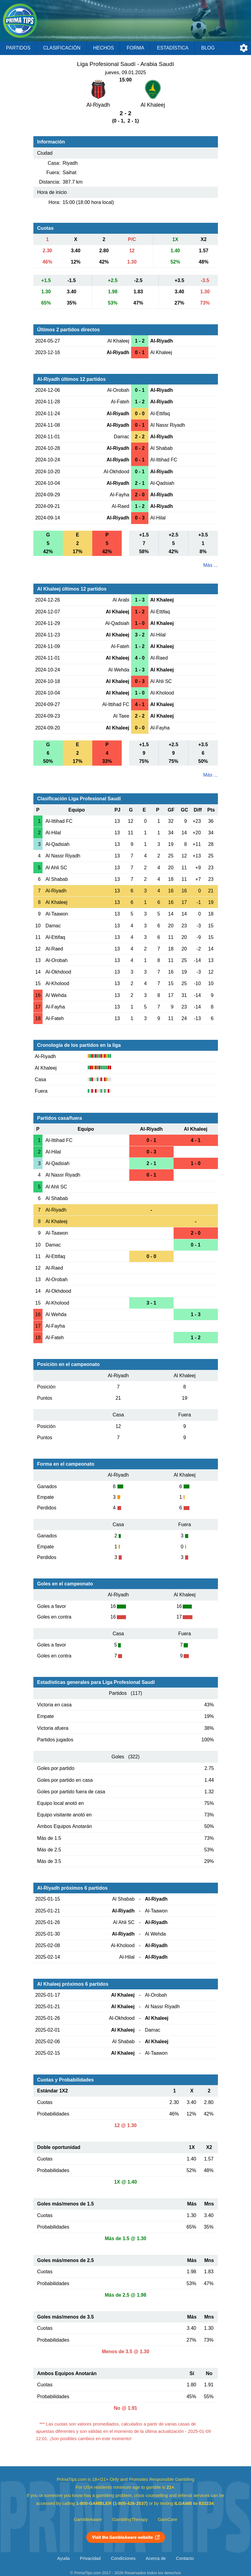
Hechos (103, 47)
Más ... (210, 565)
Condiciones (123, 2558)
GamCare (167, 2519)
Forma (135, 47)
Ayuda (63, 2558)
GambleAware (88, 2519)
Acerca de (156, 2558)
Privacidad (90, 2558)
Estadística (172, 47)
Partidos (18, 47)
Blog (208, 47)
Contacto (185, 2558)
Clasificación (61, 47)
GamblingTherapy (130, 2519)
